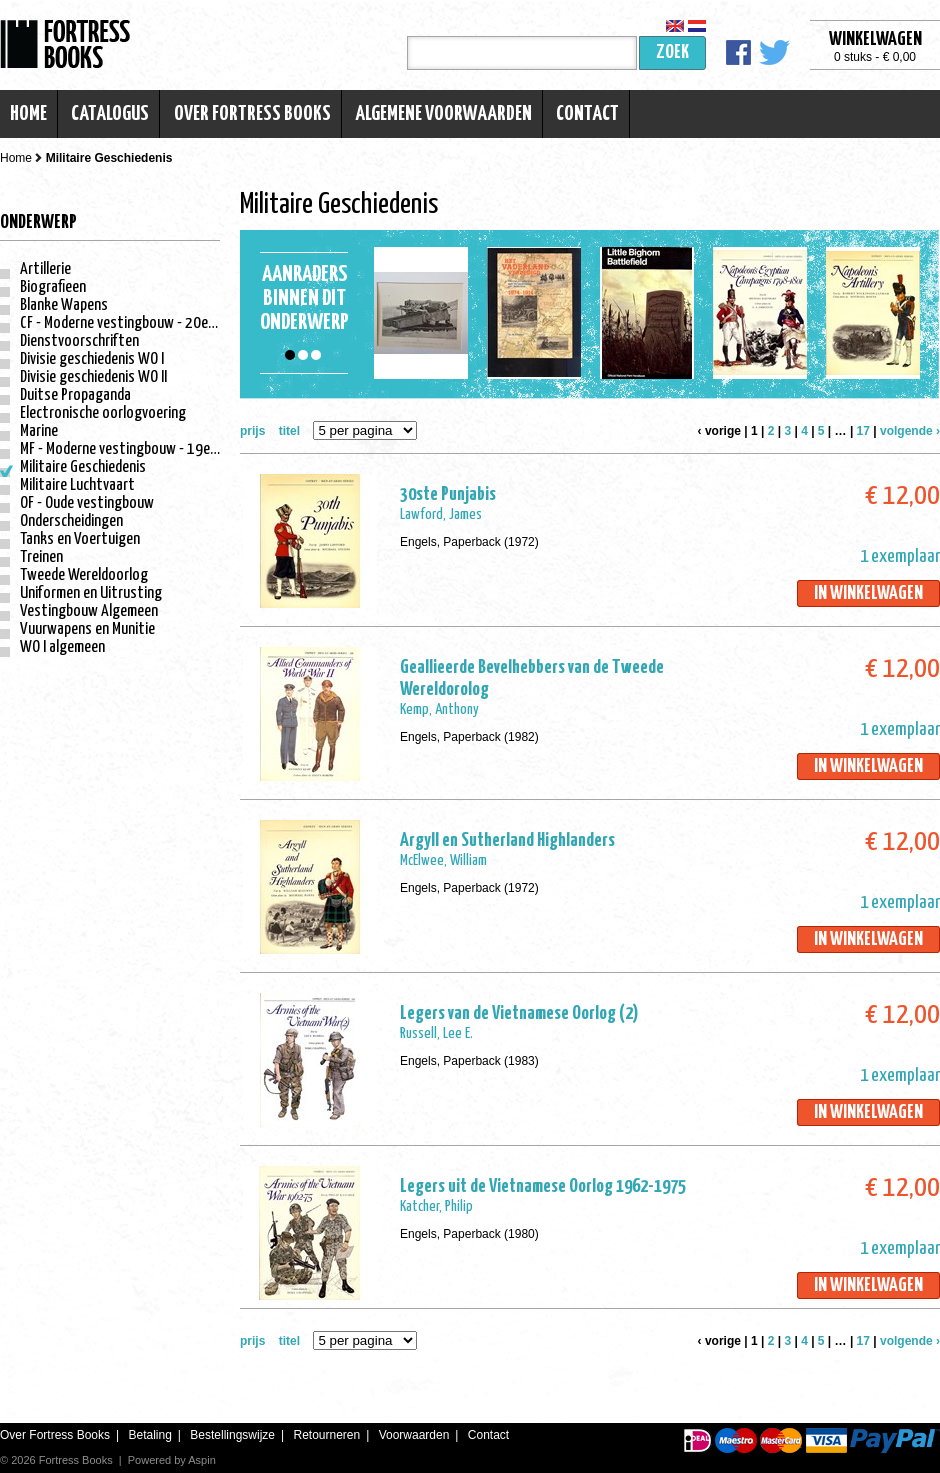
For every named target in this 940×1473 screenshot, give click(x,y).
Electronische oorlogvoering (103, 413)
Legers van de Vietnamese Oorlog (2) (519, 1013)
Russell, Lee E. (436, 1033)
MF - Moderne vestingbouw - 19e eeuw (132, 449)
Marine (39, 431)
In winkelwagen (868, 593)
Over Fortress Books (252, 114)
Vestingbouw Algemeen (89, 611)
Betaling (149, 1435)
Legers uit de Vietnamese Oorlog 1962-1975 (543, 1186)
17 (863, 431)
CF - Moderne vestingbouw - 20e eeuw (131, 323)
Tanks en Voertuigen (80, 539)
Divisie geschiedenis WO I (92, 359)
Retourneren (326, 1435)
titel (289, 431)
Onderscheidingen (71, 521)
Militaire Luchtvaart (77, 485)
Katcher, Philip (436, 1206)
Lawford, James (441, 514)
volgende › (910, 431)
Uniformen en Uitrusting (91, 593)
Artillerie (45, 269)
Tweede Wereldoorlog (84, 575)
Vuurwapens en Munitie (87, 629)
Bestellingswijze (232, 1435)
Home (28, 114)
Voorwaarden (414, 1435)
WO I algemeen (62, 647)
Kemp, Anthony (439, 709)
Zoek (672, 52)
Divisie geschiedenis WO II (93, 377)
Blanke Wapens (64, 305)
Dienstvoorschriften (79, 341)
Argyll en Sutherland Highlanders (507, 840)
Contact (587, 114)
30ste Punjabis (448, 494)
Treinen (41, 557)
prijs (252, 431)
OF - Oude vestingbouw (87, 503)
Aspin (202, 1460)
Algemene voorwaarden (443, 114)
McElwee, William (443, 860)
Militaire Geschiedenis (83, 467)
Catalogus (110, 114)
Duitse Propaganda (75, 395)
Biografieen (53, 287)
